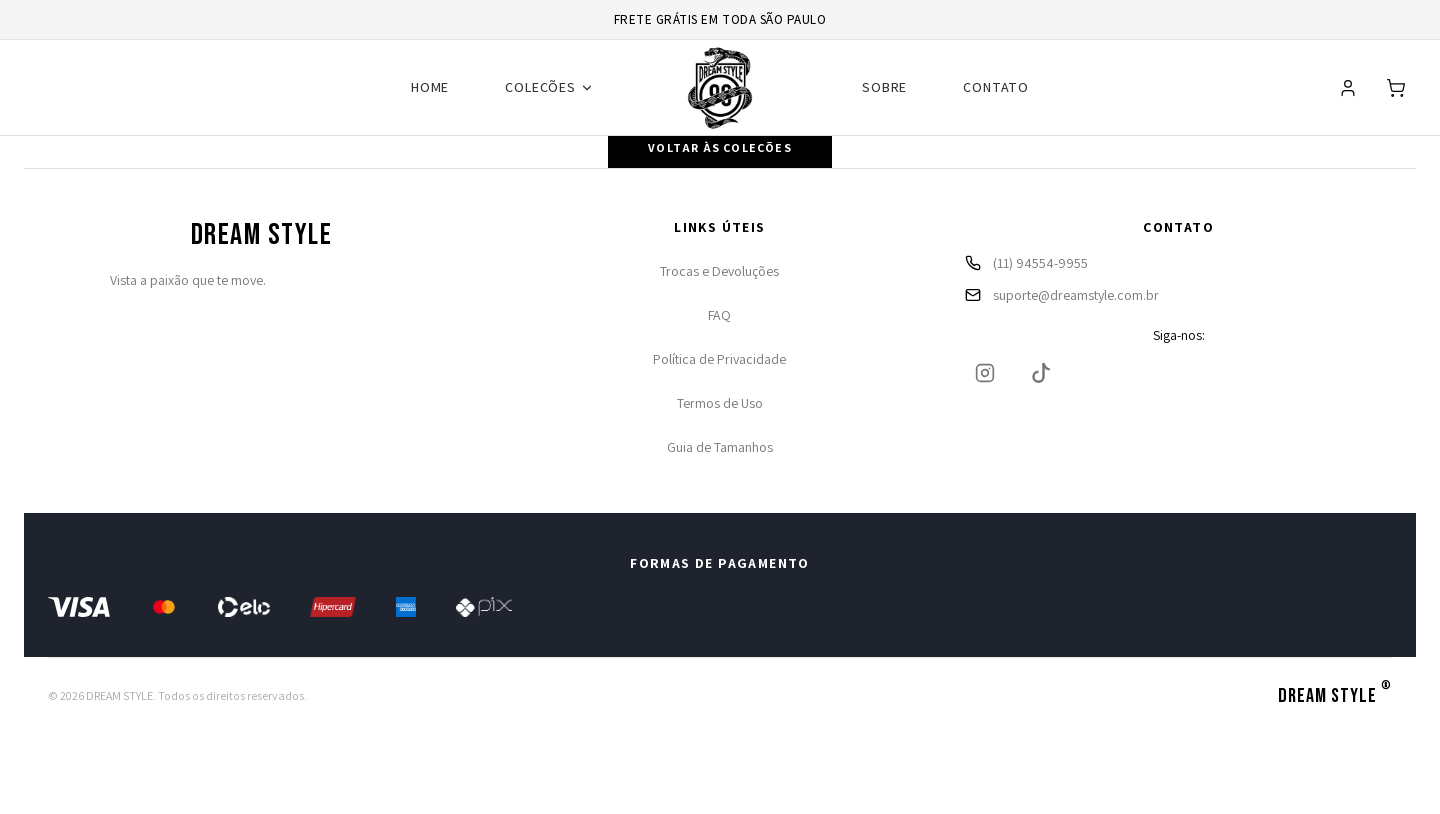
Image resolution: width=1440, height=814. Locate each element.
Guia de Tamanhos (720, 447)
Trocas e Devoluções (719, 271)
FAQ (719, 315)
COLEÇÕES (549, 87)
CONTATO (996, 87)
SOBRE (884, 87)
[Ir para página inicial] (720, 88)
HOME (430, 87)
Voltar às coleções (720, 147)
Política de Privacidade (719, 359)
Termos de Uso (720, 403)
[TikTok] (1041, 373)
